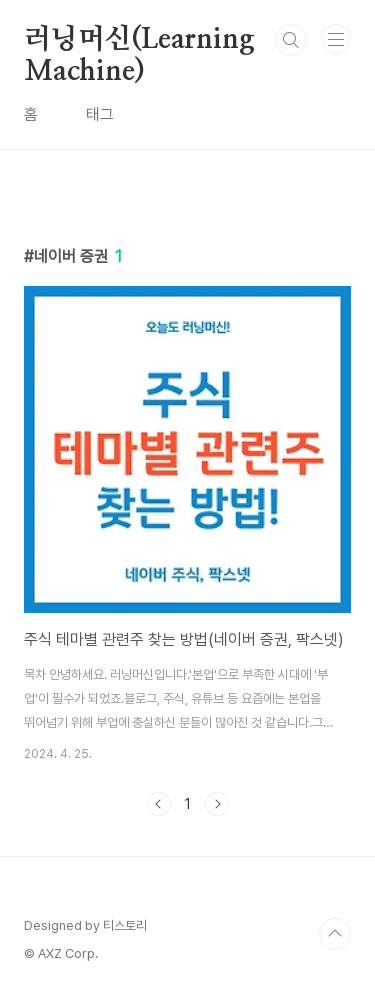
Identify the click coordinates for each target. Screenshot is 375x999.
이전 (159, 804)
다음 (217, 804)
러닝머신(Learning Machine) (139, 41)
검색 (291, 40)
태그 (100, 114)
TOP (335, 934)
